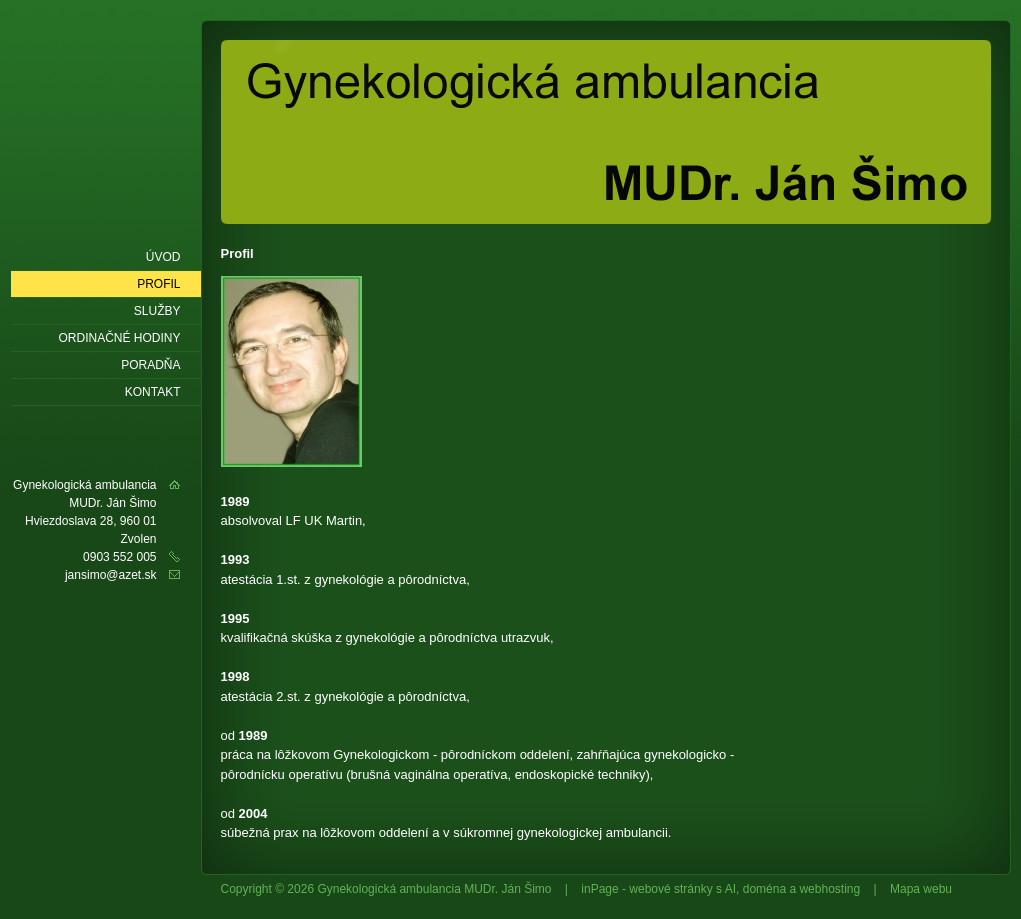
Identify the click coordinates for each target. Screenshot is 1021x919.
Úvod (163, 257)
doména (764, 889)
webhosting (829, 889)
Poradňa (150, 365)
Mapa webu (921, 889)
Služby (157, 311)
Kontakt (153, 392)
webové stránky (670, 889)
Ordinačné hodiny (119, 338)
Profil (158, 284)
